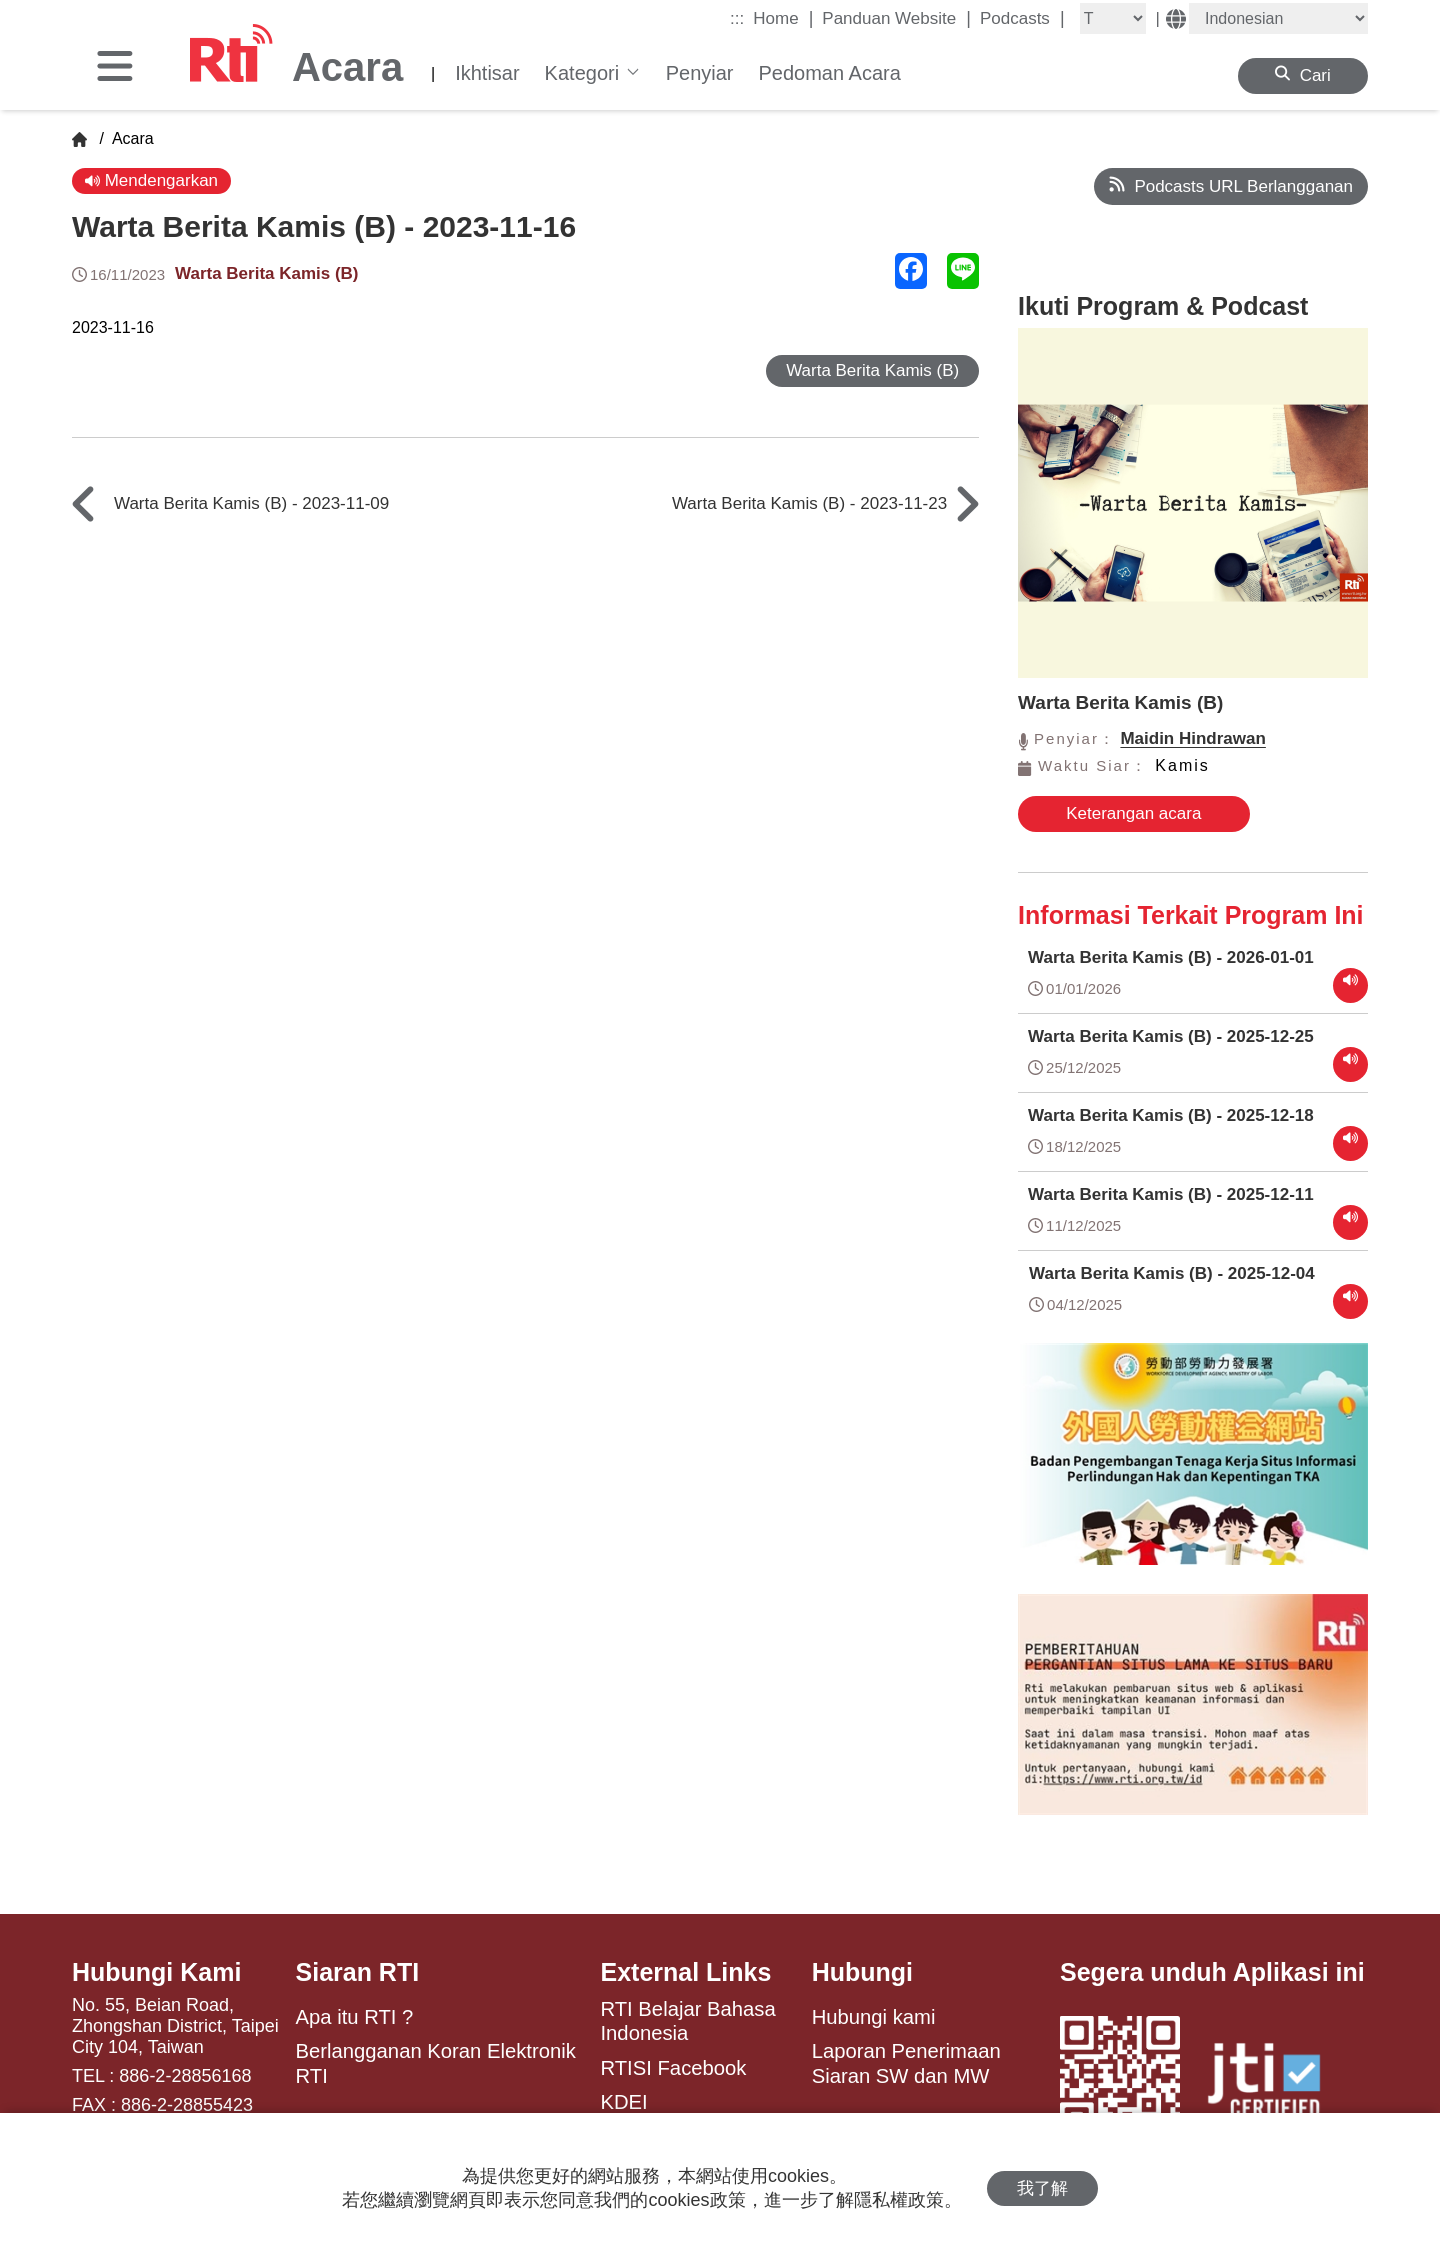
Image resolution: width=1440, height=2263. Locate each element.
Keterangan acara (1133, 813)
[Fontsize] (1113, 18)
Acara (130, 138)
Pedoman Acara (829, 73)
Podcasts (1022, 18)
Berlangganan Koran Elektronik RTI (436, 2063)
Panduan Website (896, 18)
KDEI (623, 2102)
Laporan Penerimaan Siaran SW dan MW (906, 2063)
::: (737, 18)
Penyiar (700, 73)
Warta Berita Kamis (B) (267, 273)
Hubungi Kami (156, 1972)
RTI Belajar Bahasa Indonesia (687, 2021)
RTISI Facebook (673, 2068)
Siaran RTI (358, 1972)
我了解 (1042, 2188)
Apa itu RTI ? (355, 2017)
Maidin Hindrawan (1192, 738)
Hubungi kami (874, 2017)
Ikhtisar (487, 73)
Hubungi (862, 1972)
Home (783, 18)
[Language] (1278, 18)
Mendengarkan (151, 180)
